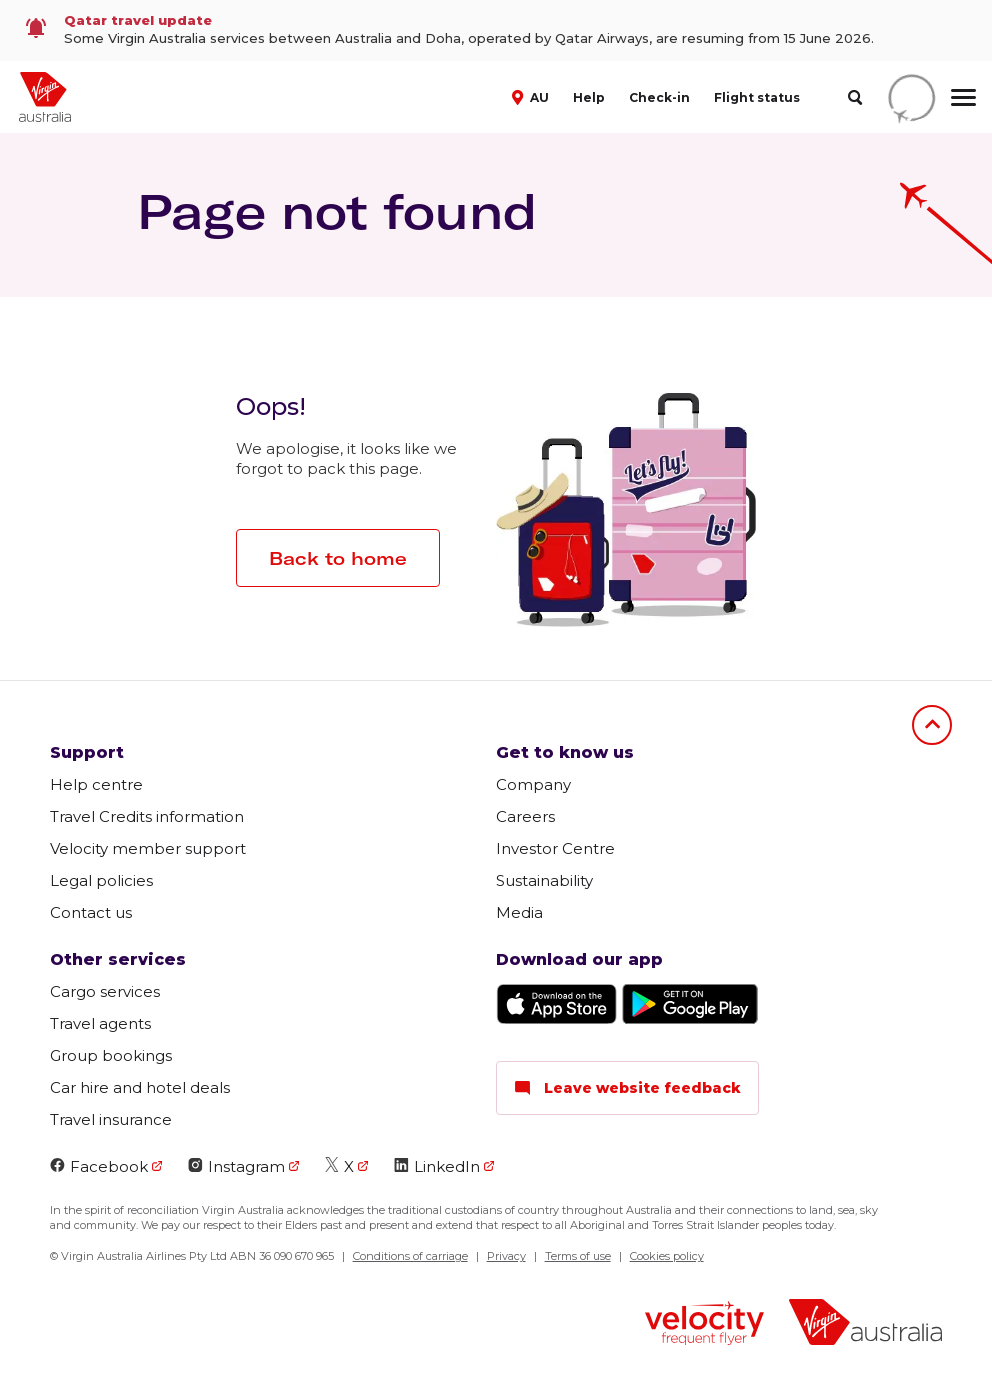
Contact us (91, 912)
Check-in (659, 97)
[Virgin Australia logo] (866, 1324)
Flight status (757, 97)
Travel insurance (111, 1119)
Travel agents (100, 1023)
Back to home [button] (338, 558)
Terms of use (578, 1256)
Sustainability (544, 880)
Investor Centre (555, 848)
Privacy (506, 1256)
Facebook (99, 1166)
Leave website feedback (627, 1088)
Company (533, 784)
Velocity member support (148, 848)
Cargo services (105, 991)
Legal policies (101, 880)
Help (589, 97)
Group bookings (111, 1055)
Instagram (236, 1166)
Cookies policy (667, 1256)
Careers (525, 816)
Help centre (96, 784)
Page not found (337, 211)
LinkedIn (437, 1166)
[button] (532, 96)
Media (519, 912)
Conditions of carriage (410, 1256)
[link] (496, 30)
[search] (854, 97)
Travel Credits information (147, 816)
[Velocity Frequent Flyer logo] (704, 1325)
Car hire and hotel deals (140, 1087)
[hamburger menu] (963, 97)
